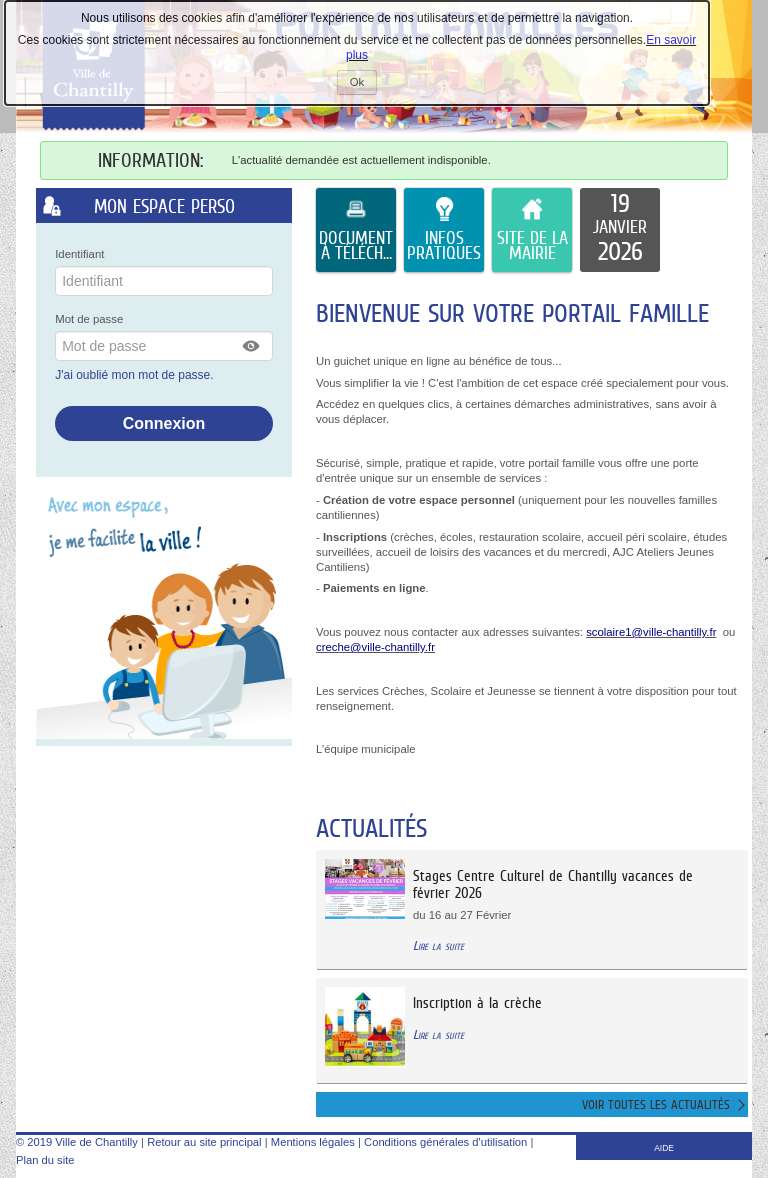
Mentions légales (313, 1142)
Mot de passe (89, 319)
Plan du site (45, 1160)
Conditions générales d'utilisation (445, 1142)
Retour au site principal (204, 1142)
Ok (363, 84)
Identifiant (79, 254)
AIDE (664, 1148)
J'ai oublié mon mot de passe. (136, 375)
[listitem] (620, 230)
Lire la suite (438, 945)
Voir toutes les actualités (656, 1104)
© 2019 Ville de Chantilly (77, 1142)
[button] (252, 346)
